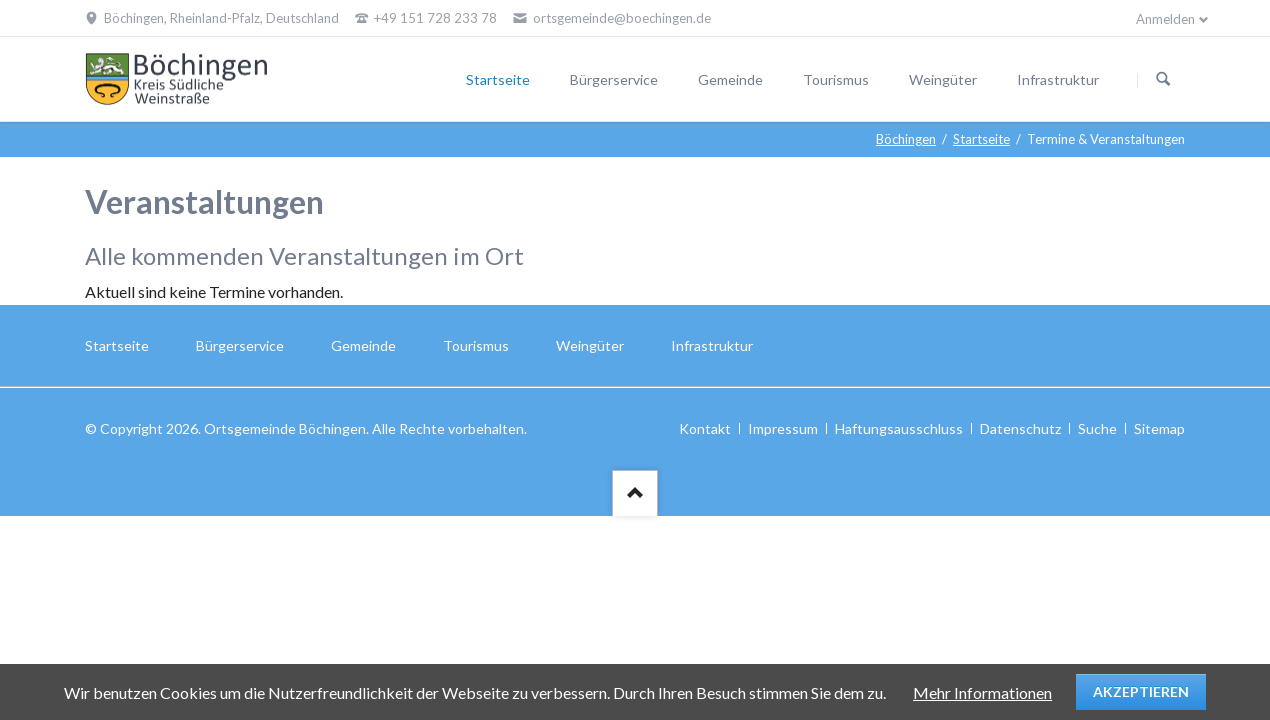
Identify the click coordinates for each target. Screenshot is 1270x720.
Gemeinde (730, 79)
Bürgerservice (614, 79)
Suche (1097, 428)
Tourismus (836, 79)
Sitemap (1159, 428)
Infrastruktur (1058, 79)
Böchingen (906, 139)
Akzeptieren (1141, 691)
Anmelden (1165, 19)
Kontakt (705, 428)
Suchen (1163, 80)
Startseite (498, 79)
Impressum (783, 428)
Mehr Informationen (982, 692)
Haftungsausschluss (899, 428)
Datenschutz (1020, 428)
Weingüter (943, 79)
